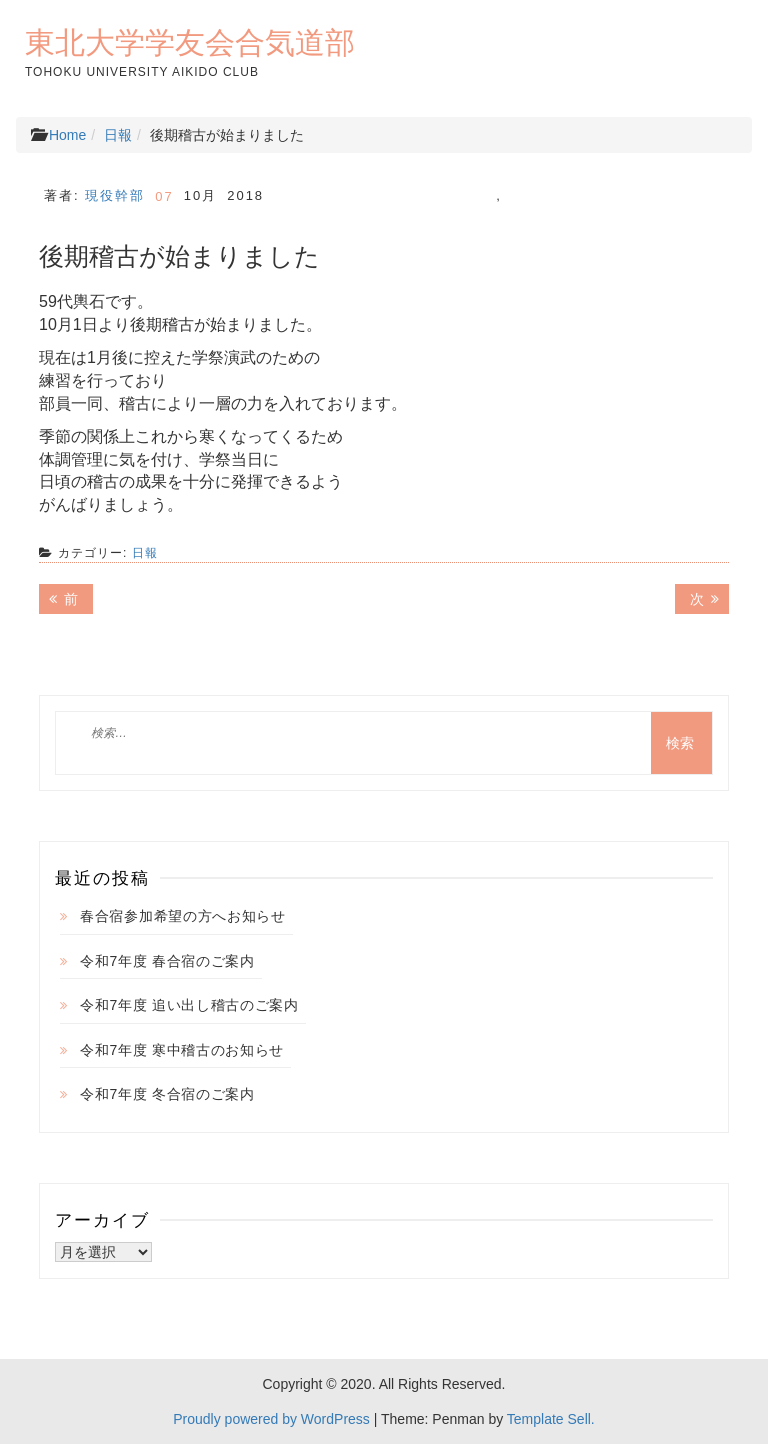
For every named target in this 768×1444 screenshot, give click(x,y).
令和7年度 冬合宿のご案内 (167, 1094)
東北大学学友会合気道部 (190, 42)
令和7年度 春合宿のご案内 (167, 961)
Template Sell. (551, 1419)
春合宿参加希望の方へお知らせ (183, 916)
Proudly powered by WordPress (271, 1419)
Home (67, 135)
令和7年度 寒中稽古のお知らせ (182, 1050)
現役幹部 (115, 195)
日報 (118, 135)
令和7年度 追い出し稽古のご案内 (189, 1005)
